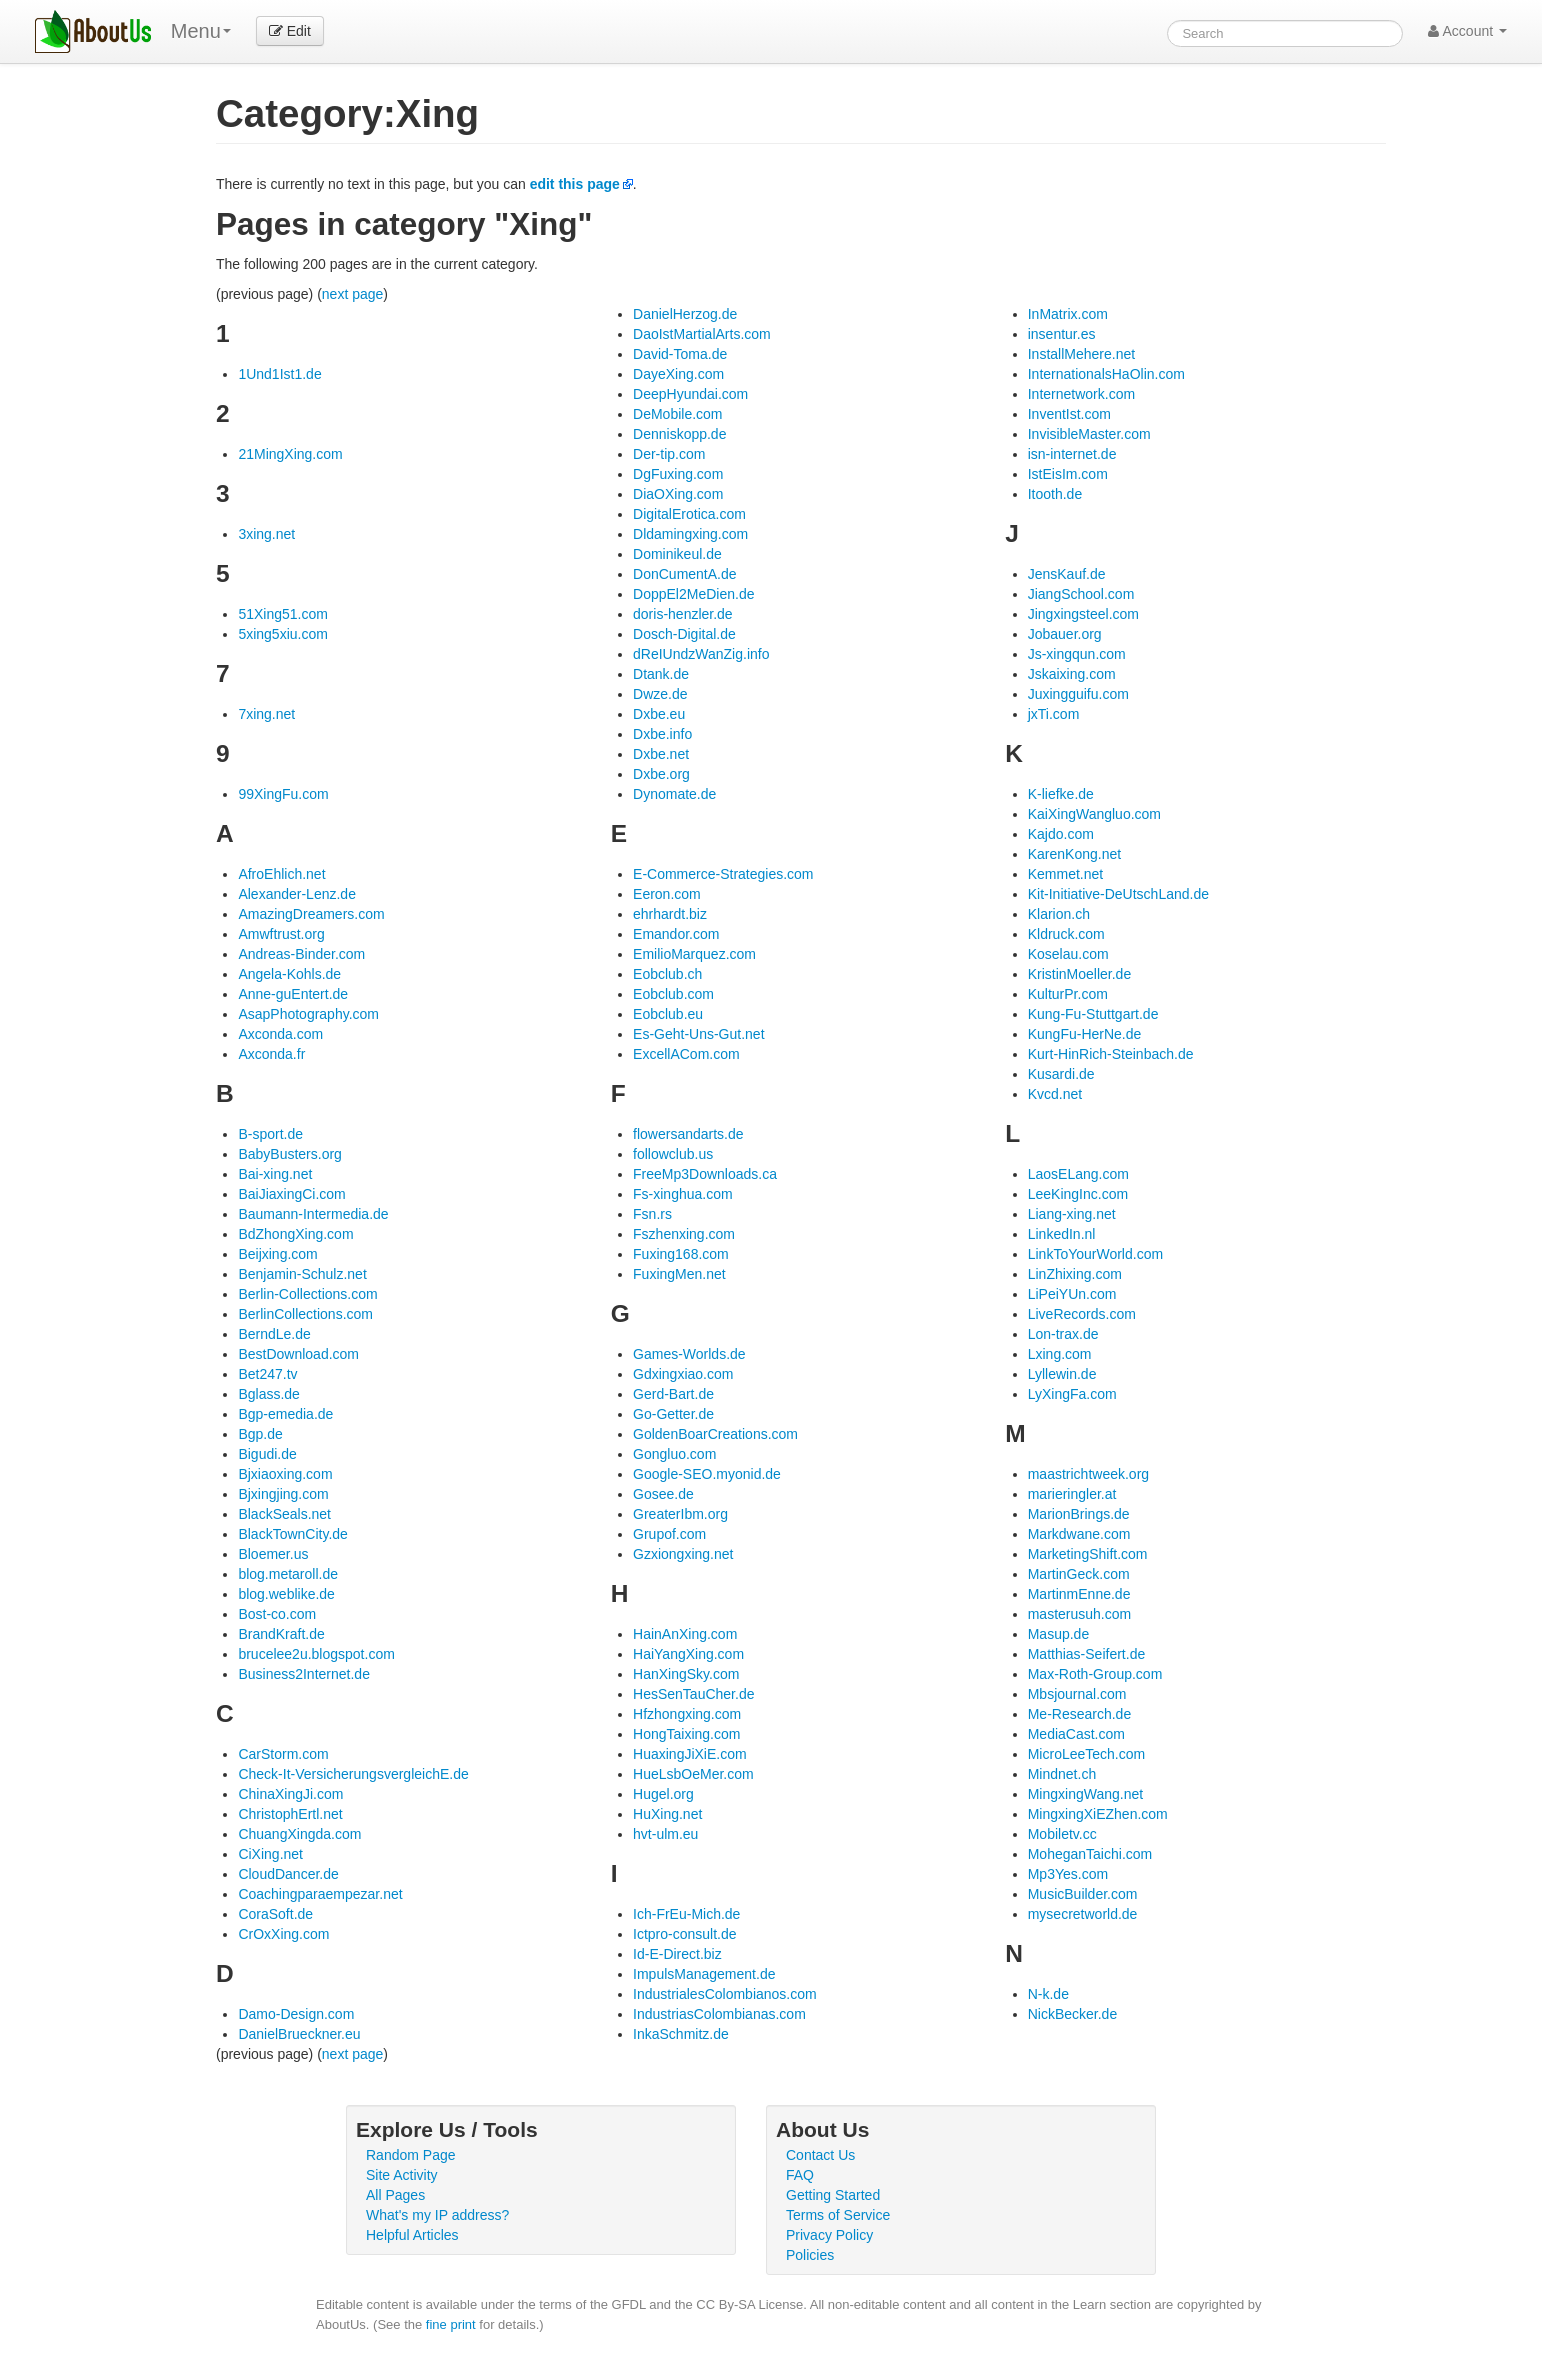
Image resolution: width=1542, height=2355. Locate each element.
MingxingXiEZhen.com (1098, 1814)
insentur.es (1062, 334)
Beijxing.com (277, 1254)
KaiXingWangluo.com (1094, 814)
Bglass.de (268, 1394)
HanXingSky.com (686, 1674)
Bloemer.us (273, 1554)
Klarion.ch (1059, 914)
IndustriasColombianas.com (719, 2014)
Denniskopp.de (679, 434)
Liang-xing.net (1072, 1214)
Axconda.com (280, 1034)
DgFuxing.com (678, 474)
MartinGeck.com (1079, 1574)
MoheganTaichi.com (1090, 1854)
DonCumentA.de (685, 574)
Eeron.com (667, 894)
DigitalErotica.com (689, 514)
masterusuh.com (1079, 1614)
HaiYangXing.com (688, 1654)
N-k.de (1048, 1994)
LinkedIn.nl (1062, 1234)
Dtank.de (661, 674)
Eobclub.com (673, 994)
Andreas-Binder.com (301, 954)
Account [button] (1467, 31)
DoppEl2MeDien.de (693, 594)
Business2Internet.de (304, 1674)
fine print (451, 2324)
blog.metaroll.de (288, 1574)
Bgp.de (260, 1434)
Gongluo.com (674, 1454)
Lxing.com (1060, 1354)
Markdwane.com (1079, 1534)
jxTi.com (1054, 714)
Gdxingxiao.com (683, 1374)
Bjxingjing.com (283, 1494)
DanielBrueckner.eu (299, 2034)
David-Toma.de (680, 354)
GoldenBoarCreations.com (715, 1434)
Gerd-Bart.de (673, 1394)
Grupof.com (669, 1534)
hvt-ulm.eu (665, 1834)
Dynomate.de (674, 794)
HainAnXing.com (685, 1634)
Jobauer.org (1065, 634)
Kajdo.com (1061, 834)
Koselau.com (1068, 954)
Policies (810, 2255)
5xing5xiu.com (283, 634)
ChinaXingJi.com (290, 1794)
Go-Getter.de (673, 1414)
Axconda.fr (271, 1054)
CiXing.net (270, 1854)
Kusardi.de (1061, 1074)
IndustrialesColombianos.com (725, 1994)
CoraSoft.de (275, 1914)
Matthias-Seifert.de (1087, 1654)
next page (353, 294)
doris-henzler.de (683, 614)
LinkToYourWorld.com (1095, 1254)
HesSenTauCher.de (693, 1694)
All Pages (395, 2195)
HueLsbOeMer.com (693, 1774)
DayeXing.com (678, 374)
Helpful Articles (412, 2235)
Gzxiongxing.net (683, 1554)
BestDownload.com (298, 1354)
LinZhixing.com (1075, 1274)
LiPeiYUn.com (1072, 1294)
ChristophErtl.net (290, 1814)
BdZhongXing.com (295, 1234)
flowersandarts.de (688, 1134)
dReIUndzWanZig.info (701, 654)
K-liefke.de (1061, 794)
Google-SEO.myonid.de (707, 1474)
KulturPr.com (1068, 994)
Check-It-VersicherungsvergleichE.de (353, 1774)
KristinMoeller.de (1080, 974)
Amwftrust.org (281, 934)
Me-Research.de (1080, 1714)
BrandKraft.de (281, 1634)
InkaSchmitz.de (681, 2034)
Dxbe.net (661, 754)
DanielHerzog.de (685, 314)
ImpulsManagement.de (704, 1974)
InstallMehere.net (1081, 354)
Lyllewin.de (1062, 1374)
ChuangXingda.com (299, 1834)
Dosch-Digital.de (684, 634)
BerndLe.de (274, 1334)
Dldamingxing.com (690, 534)
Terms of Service (838, 2215)
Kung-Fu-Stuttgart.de (1093, 1014)
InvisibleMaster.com (1089, 434)
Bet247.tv (267, 1374)
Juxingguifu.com (1078, 694)
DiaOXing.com (678, 494)
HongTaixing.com (686, 1734)
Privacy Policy (829, 2235)
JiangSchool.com (1081, 594)
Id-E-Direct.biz (677, 1954)
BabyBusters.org (290, 1154)
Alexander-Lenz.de (297, 894)
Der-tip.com (669, 454)
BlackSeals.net (284, 1514)
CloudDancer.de (288, 1874)
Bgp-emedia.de (285, 1414)
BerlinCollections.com (305, 1314)
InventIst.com (1069, 414)
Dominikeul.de (677, 554)
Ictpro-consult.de (685, 1934)
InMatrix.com (1068, 314)
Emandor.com (676, 934)
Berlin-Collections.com (307, 1294)
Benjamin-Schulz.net (302, 1274)
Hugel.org (663, 1794)
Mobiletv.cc (1062, 1834)
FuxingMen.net (679, 1274)
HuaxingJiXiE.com (690, 1754)
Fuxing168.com (681, 1254)
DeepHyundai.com (690, 394)
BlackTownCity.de (292, 1534)
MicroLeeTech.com (1087, 1754)
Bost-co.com (277, 1614)
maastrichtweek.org (1088, 1474)
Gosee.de (663, 1494)
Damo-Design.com (296, 2014)
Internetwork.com (1081, 394)
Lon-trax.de (1063, 1334)
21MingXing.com (290, 454)
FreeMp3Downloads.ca (705, 1174)
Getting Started (833, 2195)
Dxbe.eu (659, 714)
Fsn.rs (652, 1214)
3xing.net (266, 534)
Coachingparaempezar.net (320, 1894)
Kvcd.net (1055, 1094)
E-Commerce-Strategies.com (723, 874)
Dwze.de (660, 694)
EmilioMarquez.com (694, 954)
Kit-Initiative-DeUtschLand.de (1118, 894)
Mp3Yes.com (1068, 1874)
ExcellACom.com (686, 1054)
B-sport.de (270, 1134)
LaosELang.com (1078, 1174)
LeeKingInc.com (1078, 1194)
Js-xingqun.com (1077, 654)
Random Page (411, 2155)
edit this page (575, 184)
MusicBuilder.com (1083, 1894)
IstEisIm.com (1068, 474)
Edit (290, 31)
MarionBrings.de (1079, 1514)
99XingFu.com (283, 794)
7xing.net (266, 714)
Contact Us (820, 2155)
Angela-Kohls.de (289, 974)
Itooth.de (1055, 494)
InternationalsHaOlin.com (1106, 374)
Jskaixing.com (1072, 674)
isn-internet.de (1072, 454)
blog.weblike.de (286, 1594)
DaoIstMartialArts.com (702, 334)
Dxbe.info (662, 734)
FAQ (800, 2175)
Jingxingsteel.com (1083, 614)
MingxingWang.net (1085, 1794)
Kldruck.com (1066, 934)
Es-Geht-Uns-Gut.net (699, 1034)
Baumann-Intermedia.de (313, 1214)
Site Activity (402, 2175)
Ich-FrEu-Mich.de (686, 1914)
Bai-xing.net (275, 1174)
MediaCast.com (1076, 1734)
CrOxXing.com (283, 1934)
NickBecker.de (1072, 2014)
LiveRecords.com (1082, 1314)
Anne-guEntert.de (293, 994)
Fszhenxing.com (684, 1234)
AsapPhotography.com (308, 1014)
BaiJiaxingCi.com (291, 1194)
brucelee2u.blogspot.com (316, 1654)
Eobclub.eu (668, 1014)
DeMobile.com (677, 414)
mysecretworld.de (1083, 1914)
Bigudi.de (267, 1454)
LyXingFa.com (1072, 1394)
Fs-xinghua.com (683, 1194)
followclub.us (673, 1154)
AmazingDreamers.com (311, 914)
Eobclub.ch (667, 974)
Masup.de (1058, 1634)
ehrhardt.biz (670, 914)
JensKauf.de (1067, 574)
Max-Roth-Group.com (1095, 1674)
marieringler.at (1072, 1494)
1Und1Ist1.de (279, 374)
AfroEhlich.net (281, 874)
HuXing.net (667, 1814)
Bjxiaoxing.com (285, 1474)
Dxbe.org (661, 774)
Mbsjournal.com (1077, 1694)
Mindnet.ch (1062, 1774)
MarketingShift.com (1088, 1554)
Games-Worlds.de (689, 1354)
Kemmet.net (1065, 874)
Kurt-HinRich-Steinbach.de (1111, 1054)
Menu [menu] (201, 31)
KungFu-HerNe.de (1085, 1034)
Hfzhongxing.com (687, 1714)
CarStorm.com (283, 1754)
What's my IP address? (437, 2215)
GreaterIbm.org (680, 1514)
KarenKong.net (1074, 854)
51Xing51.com (283, 614)
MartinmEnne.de (1079, 1594)
